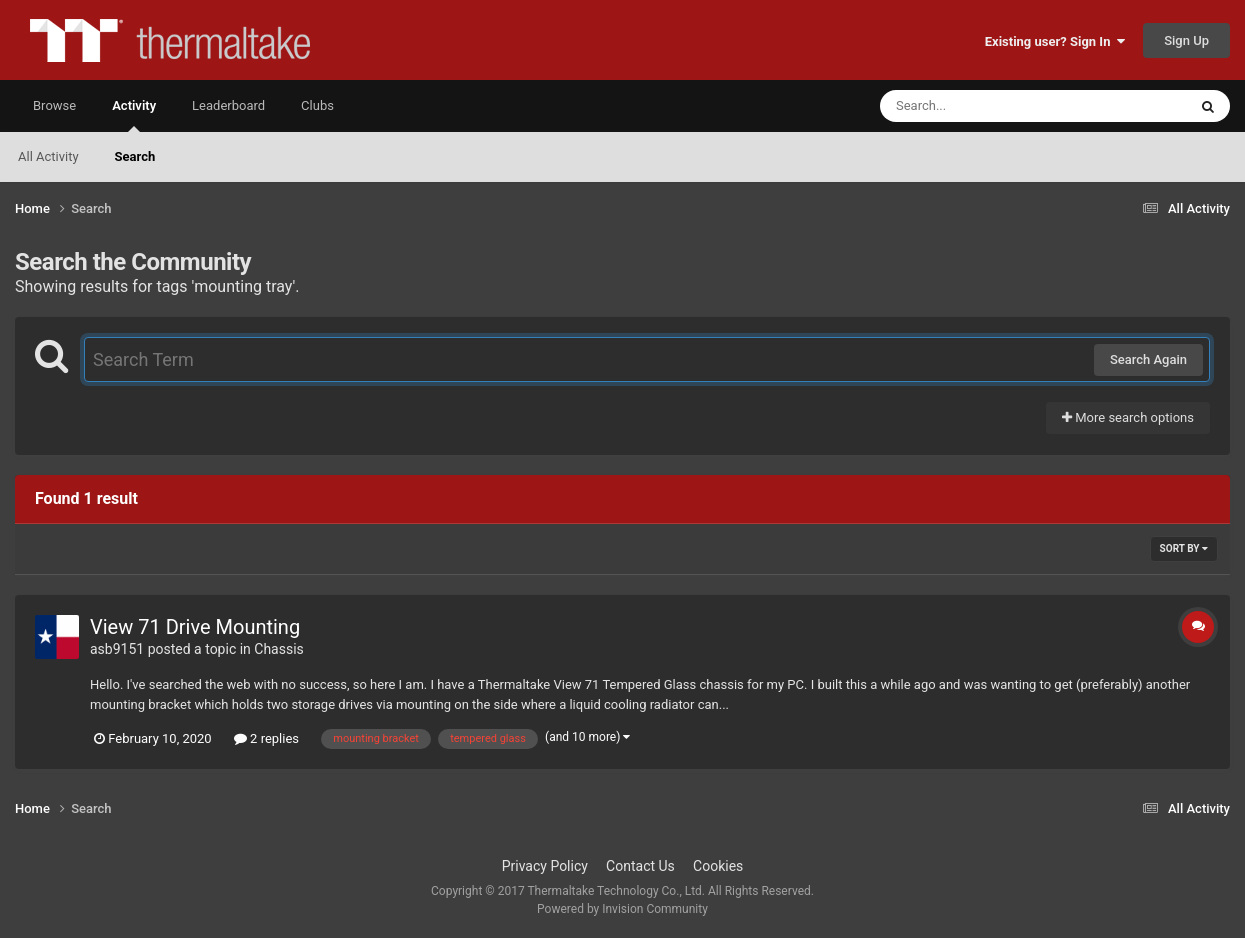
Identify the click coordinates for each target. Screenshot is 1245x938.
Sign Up (1186, 40)
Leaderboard (228, 105)
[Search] (983, 106)
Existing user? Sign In (1055, 41)
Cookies (718, 866)
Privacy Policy (545, 866)
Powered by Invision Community (622, 909)
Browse (54, 105)
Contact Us (640, 866)
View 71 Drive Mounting (195, 627)
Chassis (279, 649)
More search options (1128, 417)
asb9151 (117, 649)
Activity (134, 115)
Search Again (1148, 359)
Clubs (317, 105)
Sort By (1184, 548)
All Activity (48, 156)
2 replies (266, 738)
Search (135, 156)
